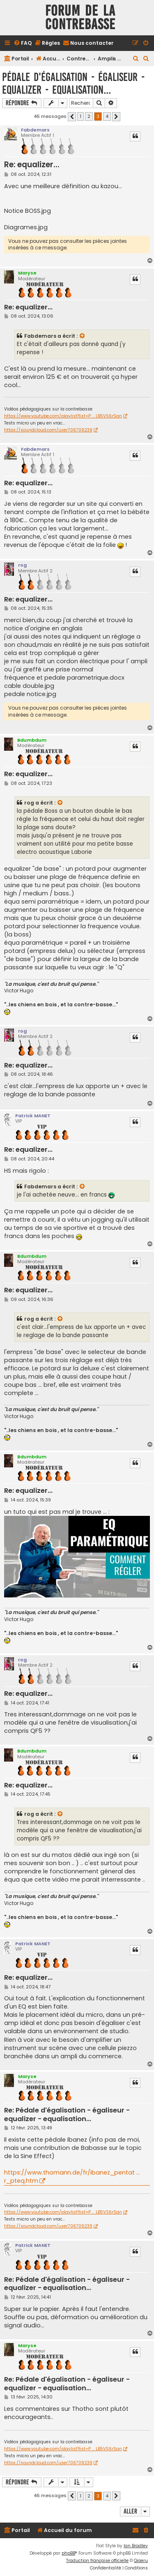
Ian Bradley (136, 2546)
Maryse (27, 273)
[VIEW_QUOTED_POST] (82, 336)
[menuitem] (23, 43)
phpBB (68, 2553)
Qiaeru (141, 2561)
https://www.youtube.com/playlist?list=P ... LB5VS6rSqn (63, 416)
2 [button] (88, 116)
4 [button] (107, 116)
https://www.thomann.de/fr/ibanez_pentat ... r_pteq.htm (72, 2176)
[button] (72, 116)
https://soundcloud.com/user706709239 (48, 430)
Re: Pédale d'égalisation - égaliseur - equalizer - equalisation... (67, 2114)
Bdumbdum (31, 740)
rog (22, 565)
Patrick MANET (33, 1115)
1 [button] (80, 116)
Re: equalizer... (32, 164)
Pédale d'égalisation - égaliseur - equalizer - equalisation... (73, 83)
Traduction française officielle (97, 2561)
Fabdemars (35, 130)
